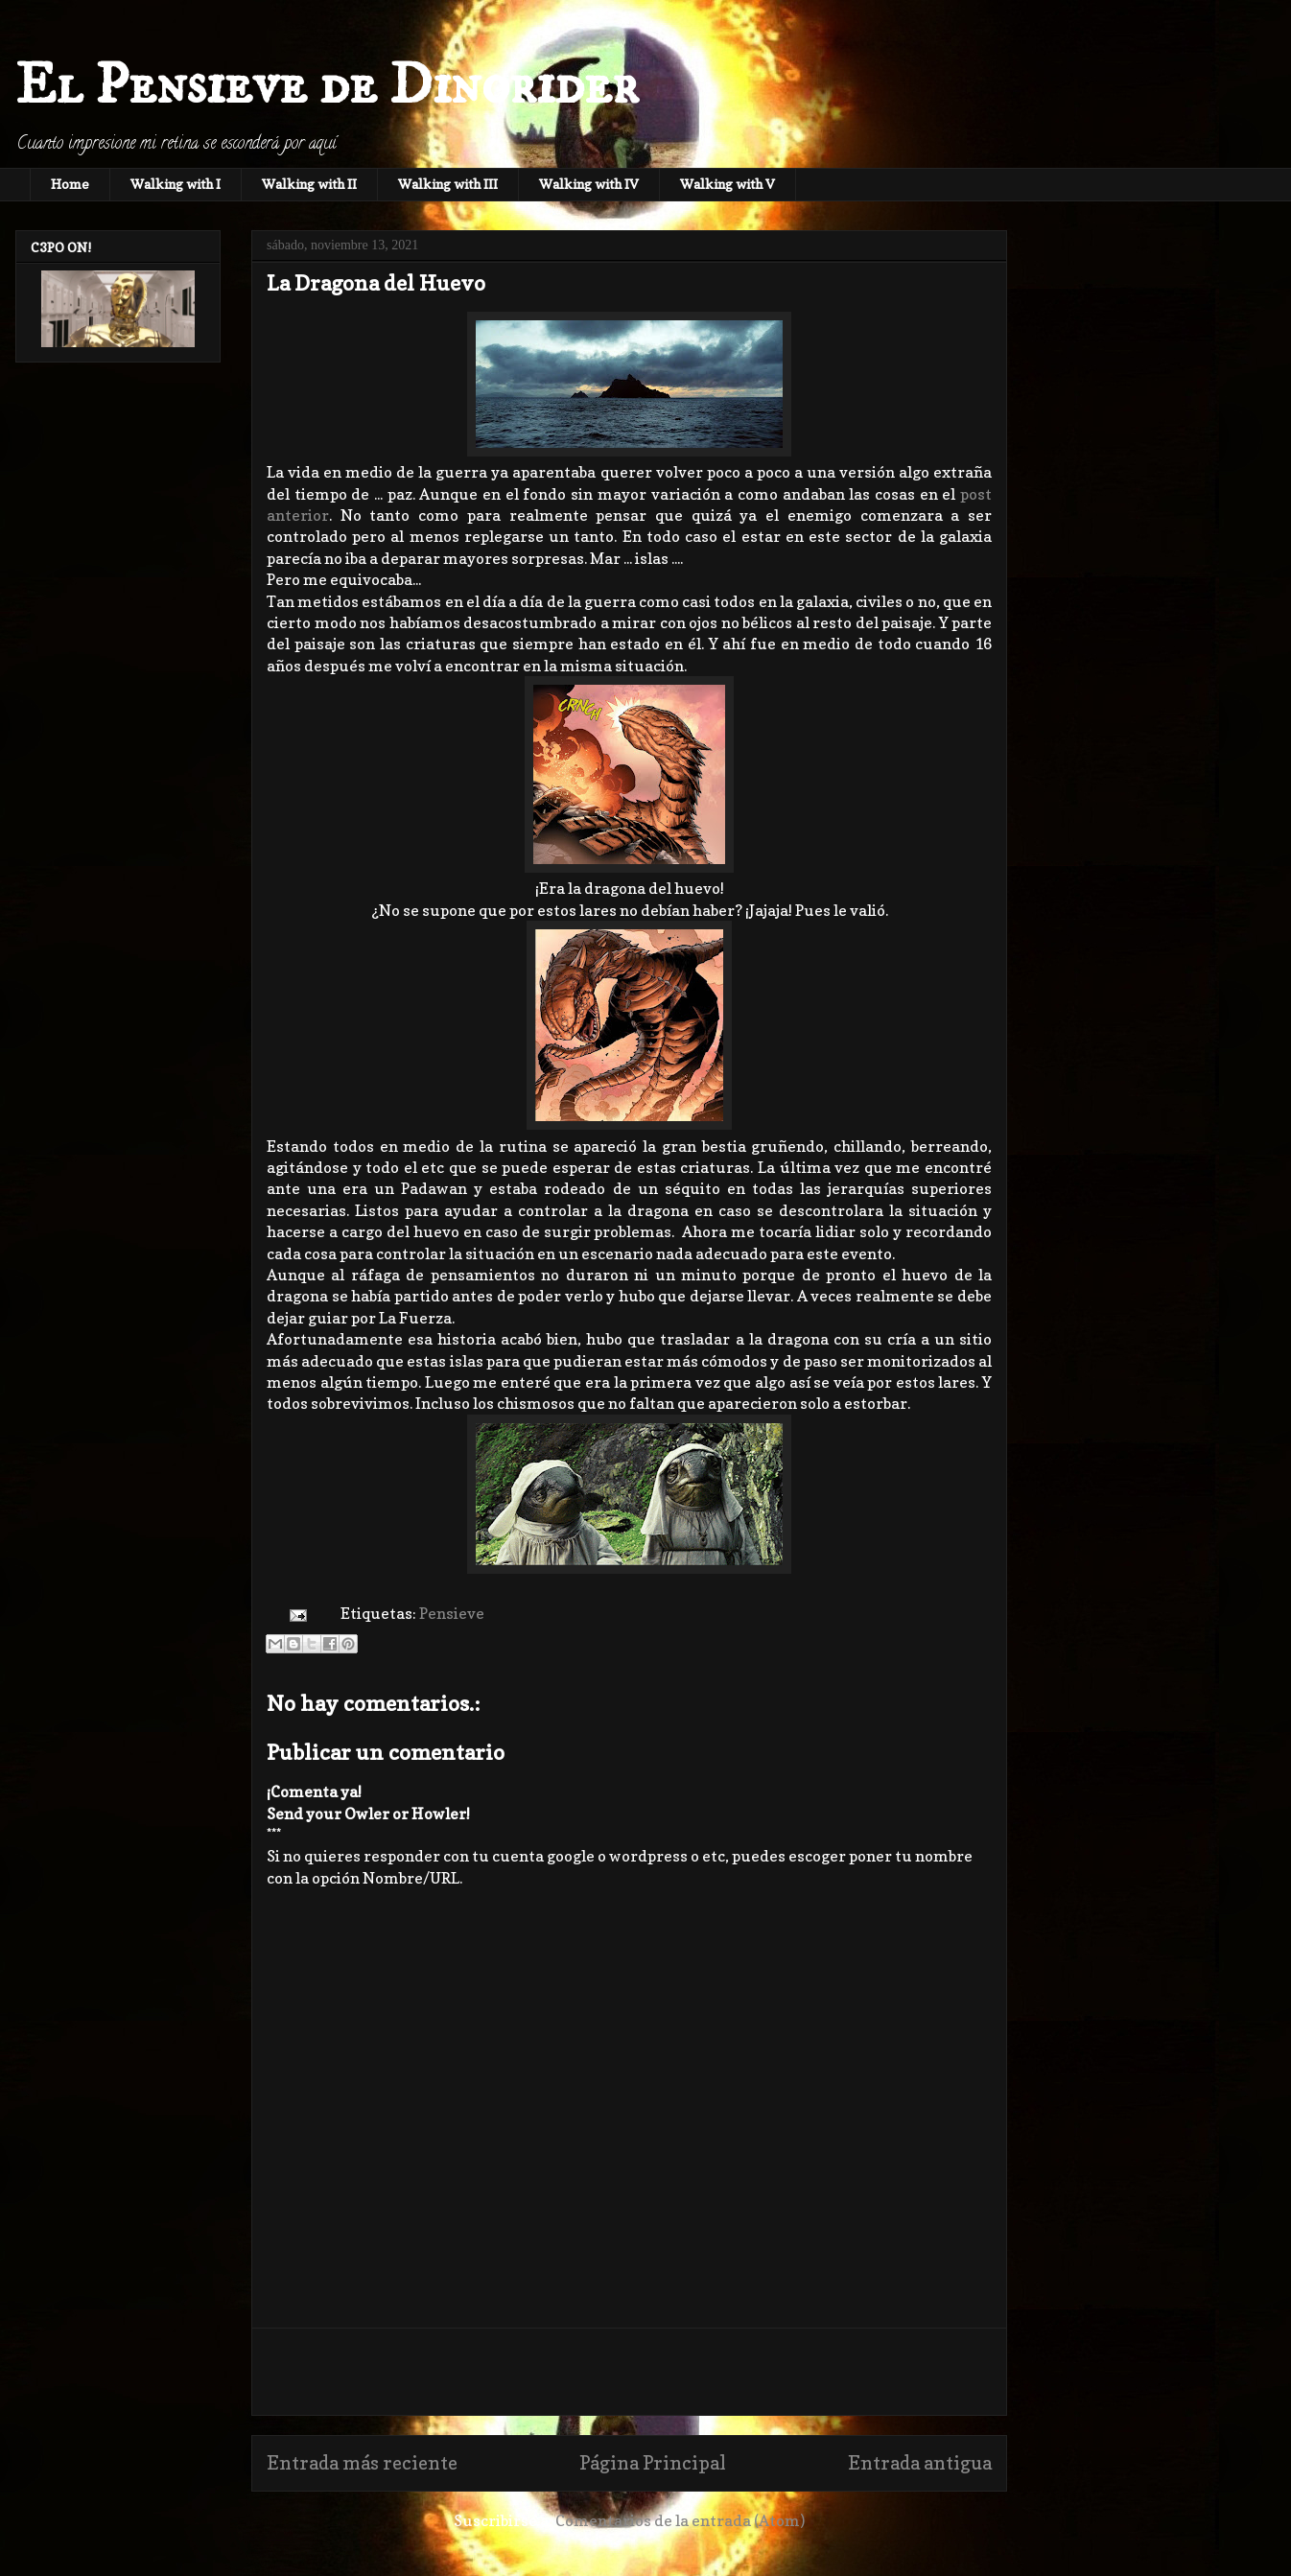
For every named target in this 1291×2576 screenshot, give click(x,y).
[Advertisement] (629, 2371)
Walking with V (727, 184)
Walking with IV (589, 184)
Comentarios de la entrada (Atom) (680, 2520)
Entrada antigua (920, 2462)
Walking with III (448, 184)
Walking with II (309, 184)
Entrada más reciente (362, 2462)
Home (70, 184)
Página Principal (652, 2462)
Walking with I (175, 184)
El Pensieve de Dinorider (327, 86)
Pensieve (451, 1613)
